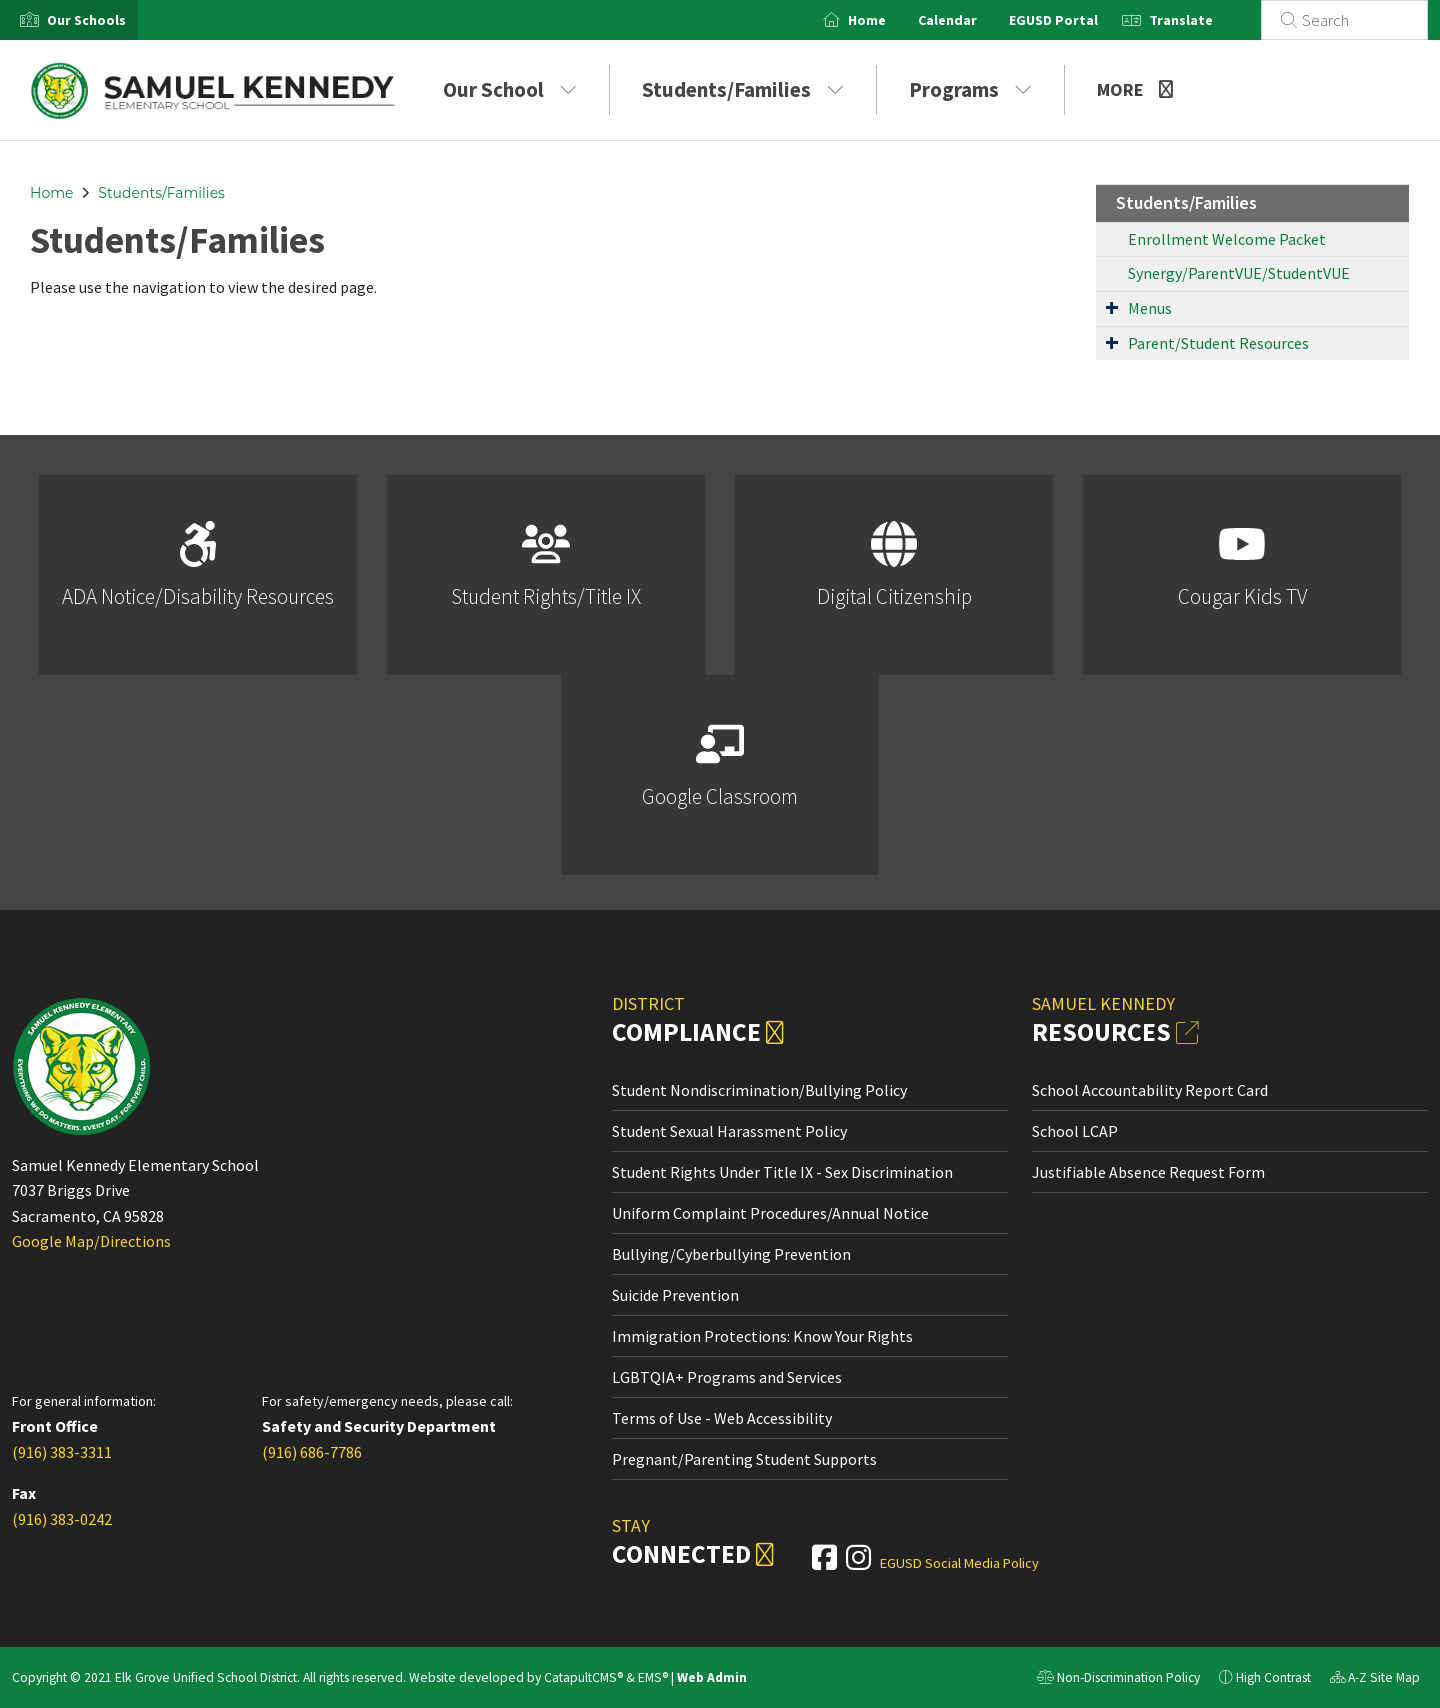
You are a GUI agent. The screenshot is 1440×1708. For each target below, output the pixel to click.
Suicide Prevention (675, 1295)
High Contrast (1273, 1677)
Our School (510, 89)
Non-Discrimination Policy (1118, 1680)
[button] (86, 20)
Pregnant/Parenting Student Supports (744, 1459)
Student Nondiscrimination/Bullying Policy (759, 1090)
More (1135, 89)
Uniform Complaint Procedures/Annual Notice (770, 1213)
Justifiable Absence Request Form (1148, 1172)
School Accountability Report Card (1150, 1090)
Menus (1150, 308)
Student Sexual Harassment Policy (729, 1131)
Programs (970, 89)
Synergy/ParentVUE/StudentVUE (1239, 273)
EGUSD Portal (1077, 20)
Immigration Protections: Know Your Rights (762, 1336)
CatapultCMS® (583, 1677)
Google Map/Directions (91, 1241)
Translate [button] (1205, 20)
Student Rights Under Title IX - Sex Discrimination (782, 1172)
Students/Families (743, 89)
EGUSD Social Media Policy (959, 1563)
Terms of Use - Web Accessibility (722, 1418)
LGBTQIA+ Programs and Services (727, 1377)
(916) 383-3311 (62, 1452)
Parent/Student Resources (1218, 343)
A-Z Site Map (1375, 1680)
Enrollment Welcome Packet (1227, 239)
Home (891, 20)
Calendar (971, 20)
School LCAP (1075, 1131)
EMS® (653, 1677)
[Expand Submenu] (1112, 307)
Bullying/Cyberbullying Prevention (731, 1254)
